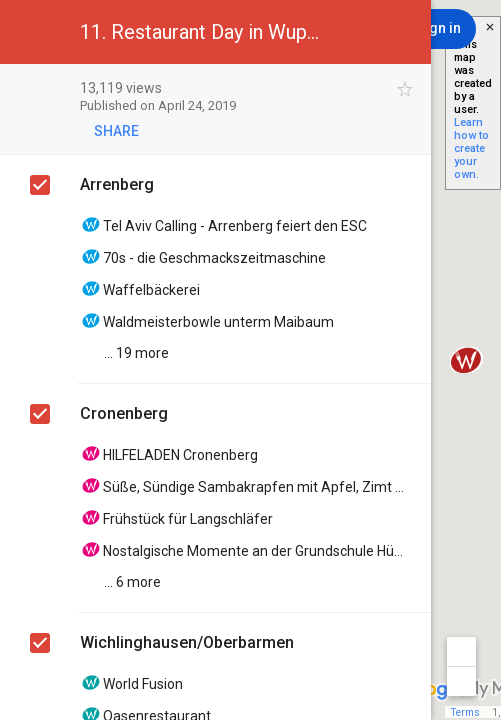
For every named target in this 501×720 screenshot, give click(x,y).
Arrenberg (117, 184)
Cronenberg (124, 413)
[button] (32, 32)
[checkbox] (405, 89)
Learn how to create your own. (471, 148)
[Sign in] (438, 29)
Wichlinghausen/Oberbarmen (187, 642)
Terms (465, 712)
